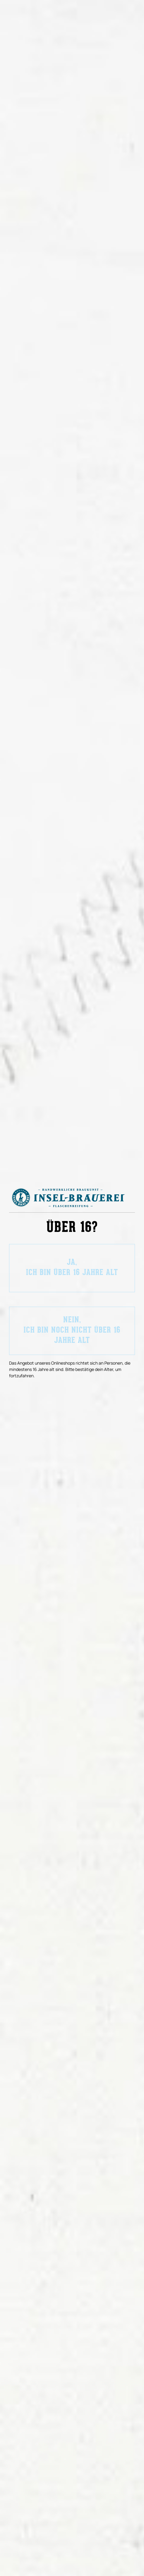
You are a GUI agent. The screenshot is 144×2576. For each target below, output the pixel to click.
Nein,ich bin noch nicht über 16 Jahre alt (72, 1330)
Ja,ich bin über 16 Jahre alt (72, 1268)
